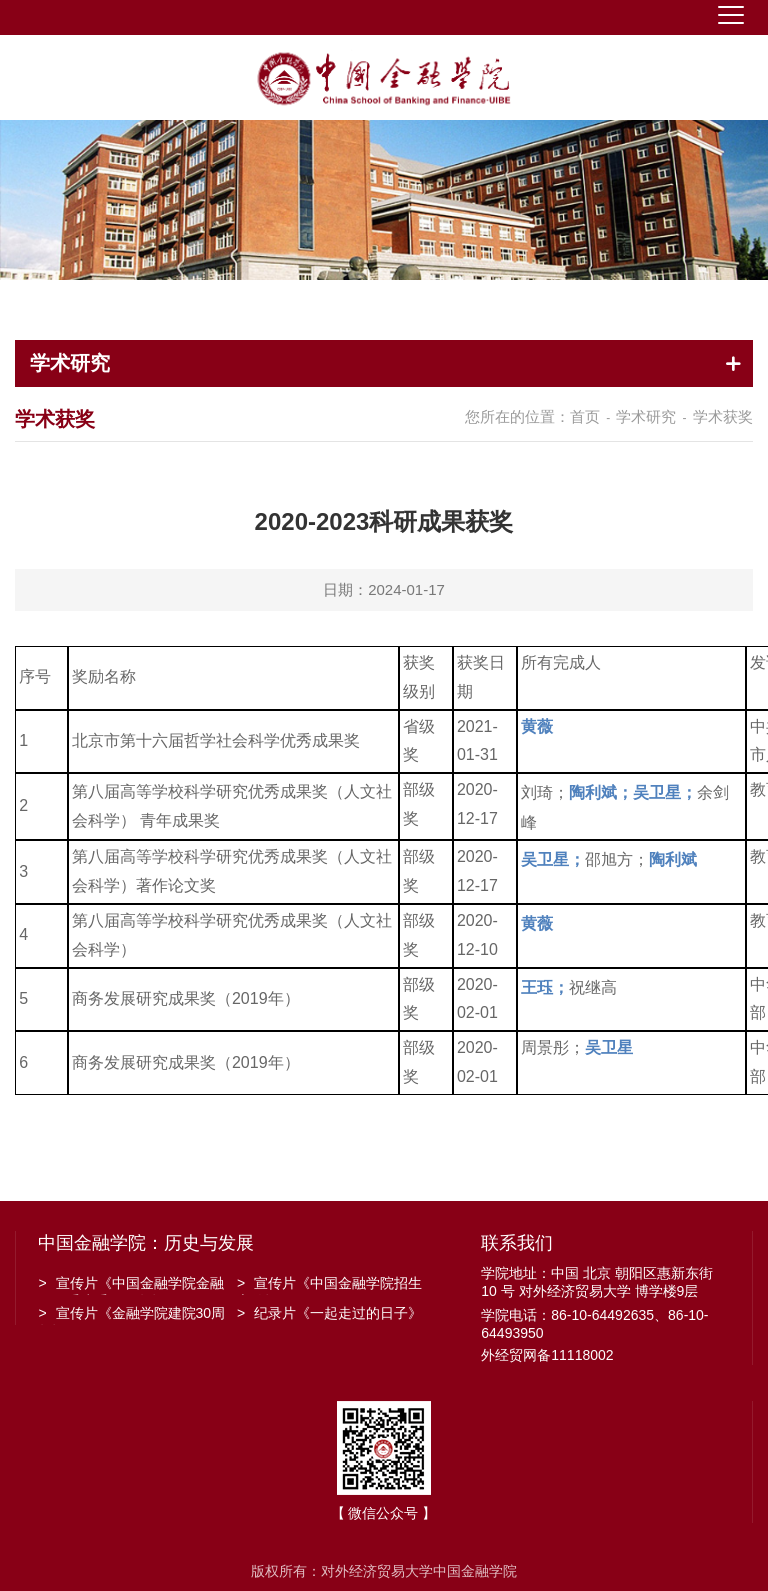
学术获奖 (723, 416)
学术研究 (646, 416)
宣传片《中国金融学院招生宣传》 (329, 1285)
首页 (585, 416)
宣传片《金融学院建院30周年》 (131, 1315)
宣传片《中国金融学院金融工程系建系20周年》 (130, 1285)
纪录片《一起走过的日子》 (329, 1313)
